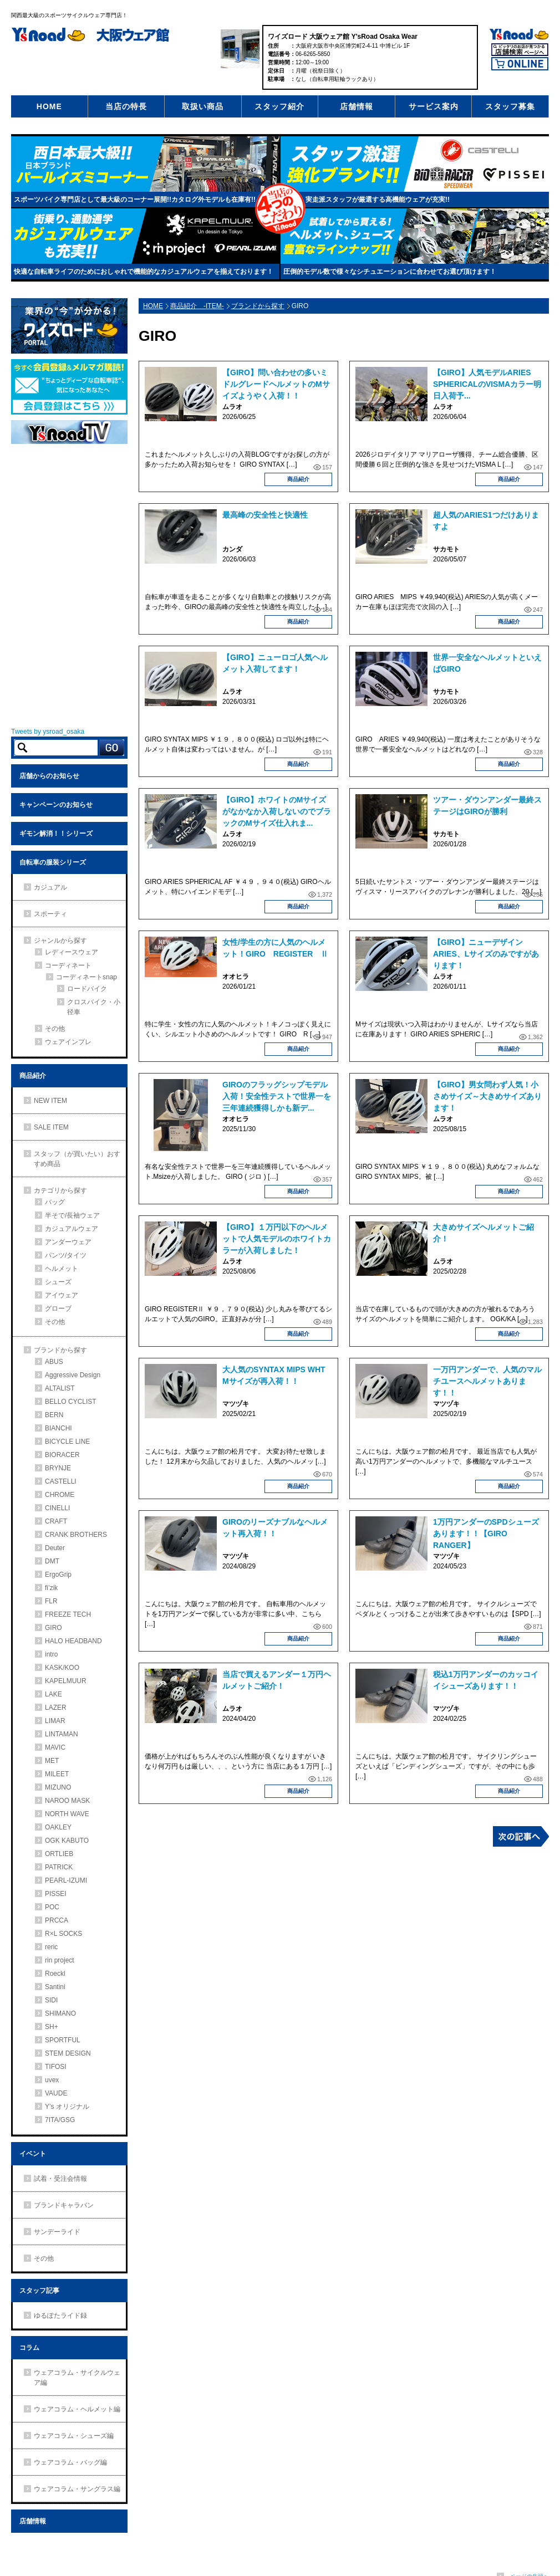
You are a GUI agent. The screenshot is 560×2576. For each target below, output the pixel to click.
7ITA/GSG (60, 2120)
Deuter (55, 1548)
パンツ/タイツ (65, 1255)
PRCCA (56, 1920)
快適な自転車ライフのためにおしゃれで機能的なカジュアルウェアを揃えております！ (143, 271)
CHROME (59, 1495)
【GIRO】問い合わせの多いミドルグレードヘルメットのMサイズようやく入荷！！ (276, 384)
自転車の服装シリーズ (52, 862)
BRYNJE (58, 1468)
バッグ (55, 1202)
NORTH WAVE (67, 1814)
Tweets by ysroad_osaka (47, 731)
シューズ (58, 1282)
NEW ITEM (50, 1101)
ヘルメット (61, 1268)
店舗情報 (356, 106)
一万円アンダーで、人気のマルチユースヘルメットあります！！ (487, 1381)
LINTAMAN (61, 1734)
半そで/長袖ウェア (72, 1215)
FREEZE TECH (68, 1614)
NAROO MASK (67, 1801)
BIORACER (62, 1455)
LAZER (56, 1707)
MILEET (57, 1774)
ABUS (54, 1362)
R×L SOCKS (63, 1934)
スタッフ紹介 (279, 106)
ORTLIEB (59, 1854)
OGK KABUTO (67, 1840)
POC (52, 1907)
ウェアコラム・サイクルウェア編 (77, 2377)
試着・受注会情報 (60, 2179)
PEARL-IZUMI (66, 1880)
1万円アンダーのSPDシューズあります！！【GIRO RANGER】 (486, 1533)
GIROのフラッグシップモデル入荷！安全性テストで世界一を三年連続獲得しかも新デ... (276, 1096)
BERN (54, 1415)
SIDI (51, 2000)
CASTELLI (61, 1481)
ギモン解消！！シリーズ (56, 833)
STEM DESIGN (68, 2053)
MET (52, 1761)
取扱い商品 (202, 106)
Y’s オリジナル (67, 2106)
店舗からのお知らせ (49, 776)
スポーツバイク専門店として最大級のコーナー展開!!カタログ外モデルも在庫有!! (135, 199)
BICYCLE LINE (67, 1441)
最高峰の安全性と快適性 (265, 514)
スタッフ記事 (39, 2290)
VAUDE (56, 2093)
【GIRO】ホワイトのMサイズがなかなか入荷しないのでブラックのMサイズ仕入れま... (276, 811)
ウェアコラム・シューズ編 (74, 2436)
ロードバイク (87, 989)
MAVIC (55, 1747)
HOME (49, 106)
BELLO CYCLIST (70, 1401)
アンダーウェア (68, 1242)
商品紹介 (298, 479)
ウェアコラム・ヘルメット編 (77, 2409)
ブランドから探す (257, 306)
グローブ (58, 1308)
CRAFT (56, 1521)
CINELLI (57, 1508)
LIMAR (55, 1721)
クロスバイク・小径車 (93, 1007)
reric (51, 1947)
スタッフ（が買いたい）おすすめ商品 (77, 1159)
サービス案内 (434, 106)
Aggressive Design (72, 1375)
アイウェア (61, 1295)
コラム (29, 2348)
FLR (51, 1601)
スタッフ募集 (510, 106)
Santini (55, 1987)
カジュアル (50, 887)
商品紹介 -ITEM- (197, 306)
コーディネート (68, 965)
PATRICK (59, 1867)
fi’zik (51, 1588)
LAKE (53, 1694)
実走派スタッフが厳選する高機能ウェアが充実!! (378, 199)
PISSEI (56, 1894)
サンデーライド (57, 2232)
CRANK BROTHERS (76, 1535)
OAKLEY (58, 1827)
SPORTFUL (62, 2040)
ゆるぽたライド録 (60, 2315)
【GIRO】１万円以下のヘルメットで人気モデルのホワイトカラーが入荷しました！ (276, 1239)
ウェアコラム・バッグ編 (70, 2462)
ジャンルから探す (60, 940)
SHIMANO (60, 2013)
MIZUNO (58, 1787)
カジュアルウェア (71, 1229)
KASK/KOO (62, 1668)
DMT (52, 1561)
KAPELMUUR (65, 1681)
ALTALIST (60, 1388)
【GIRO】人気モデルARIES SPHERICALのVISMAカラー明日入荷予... (487, 384)
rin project (59, 1960)
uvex (52, 2080)
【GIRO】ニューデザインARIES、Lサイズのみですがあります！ (486, 954)
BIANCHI (58, 1428)
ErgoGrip (58, 1574)
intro (51, 1654)
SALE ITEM (51, 1127)
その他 (55, 1029)
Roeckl (55, 1973)
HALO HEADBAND (73, 1641)
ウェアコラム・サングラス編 (77, 2489)
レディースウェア (71, 952)
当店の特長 (126, 106)
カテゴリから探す (60, 1190)
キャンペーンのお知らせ (56, 805)
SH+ (51, 2027)
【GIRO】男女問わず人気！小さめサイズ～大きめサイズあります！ (487, 1096)
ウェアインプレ (68, 1042)
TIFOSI (56, 2067)
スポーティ (50, 914)
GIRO (53, 1628)
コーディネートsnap (86, 977)
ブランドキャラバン (64, 2205)
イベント (32, 2154)
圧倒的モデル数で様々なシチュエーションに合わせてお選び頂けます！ (389, 271)
